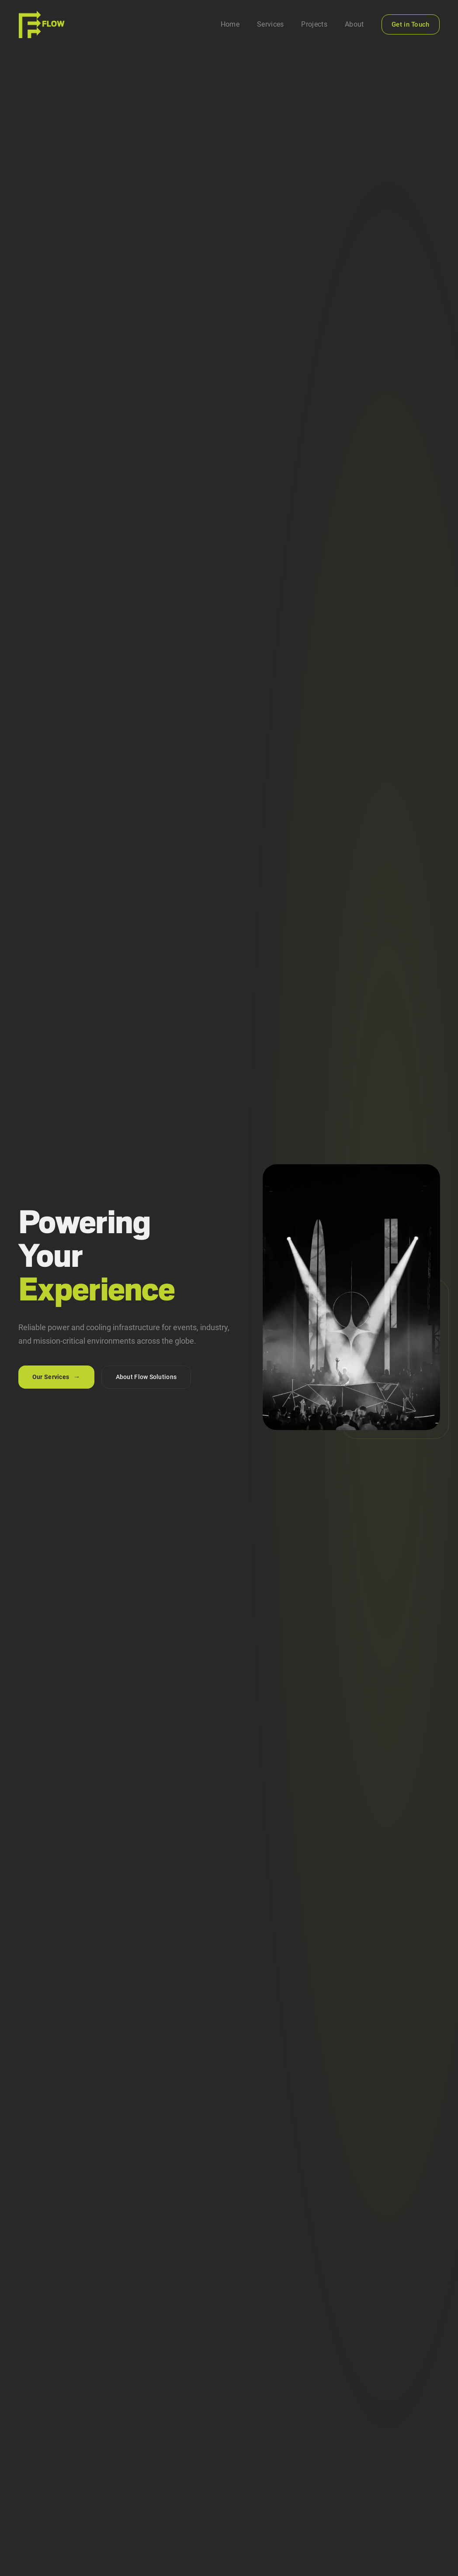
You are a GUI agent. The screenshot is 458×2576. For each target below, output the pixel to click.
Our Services (56, 1377)
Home (230, 24)
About (354, 24)
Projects (314, 24)
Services (270, 24)
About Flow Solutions (146, 1376)
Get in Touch (411, 24)
